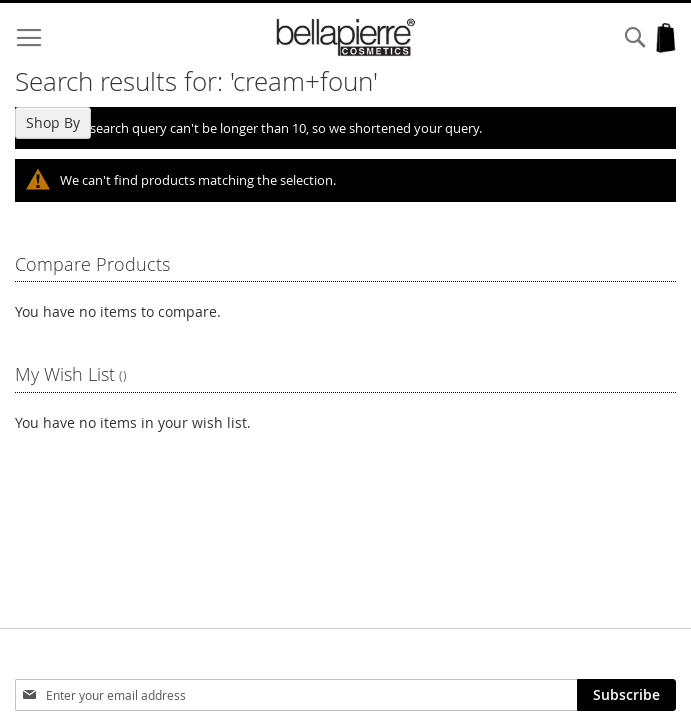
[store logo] (346, 37)
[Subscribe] (626, 695)
